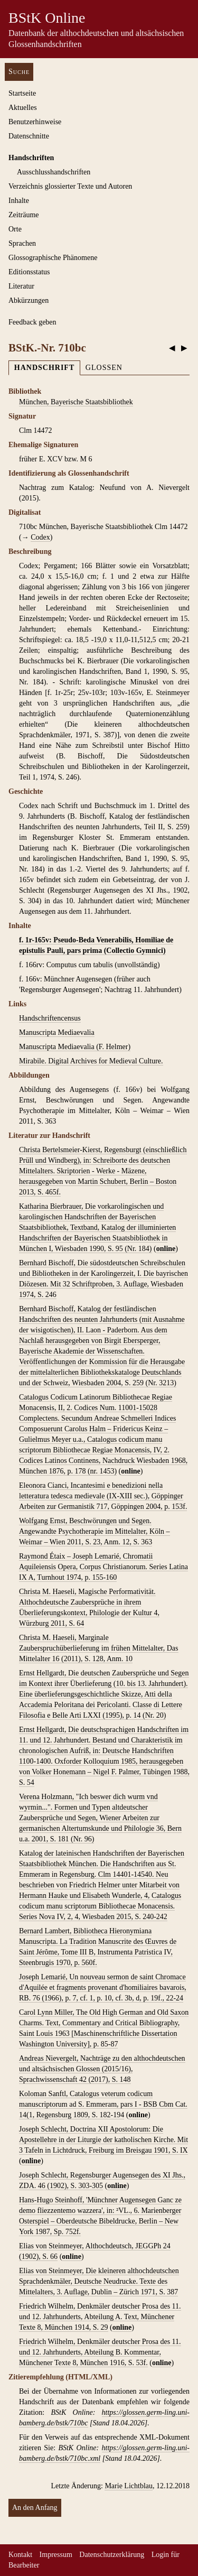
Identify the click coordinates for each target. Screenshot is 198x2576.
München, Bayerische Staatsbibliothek (76, 402)
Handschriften (31, 158)
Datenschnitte (28, 136)
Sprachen (22, 243)
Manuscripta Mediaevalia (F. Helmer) (74, 1047)
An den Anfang (35, 2508)
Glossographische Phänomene (52, 258)
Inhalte (18, 201)
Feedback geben (32, 322)
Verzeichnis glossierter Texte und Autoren (70, 186)
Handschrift (44, 368)
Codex (40, 537)
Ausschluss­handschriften (53, 172)
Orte (15, 229)
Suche (19, 72)
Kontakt (20, 2555)
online (166, 1249)
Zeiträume (23, 215)
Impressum (56, 2555)
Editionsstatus (29, 272)
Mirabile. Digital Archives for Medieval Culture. (91, 1061)
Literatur (21, 286)
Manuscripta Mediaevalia (57, 1032)
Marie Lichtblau (129, 2486)
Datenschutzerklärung (111, 2555)
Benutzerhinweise (34, 122)
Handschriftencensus (50, 1018)
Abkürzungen (28, 300)
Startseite (22, 93)
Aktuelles (22, 108)
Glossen (104, 368)
